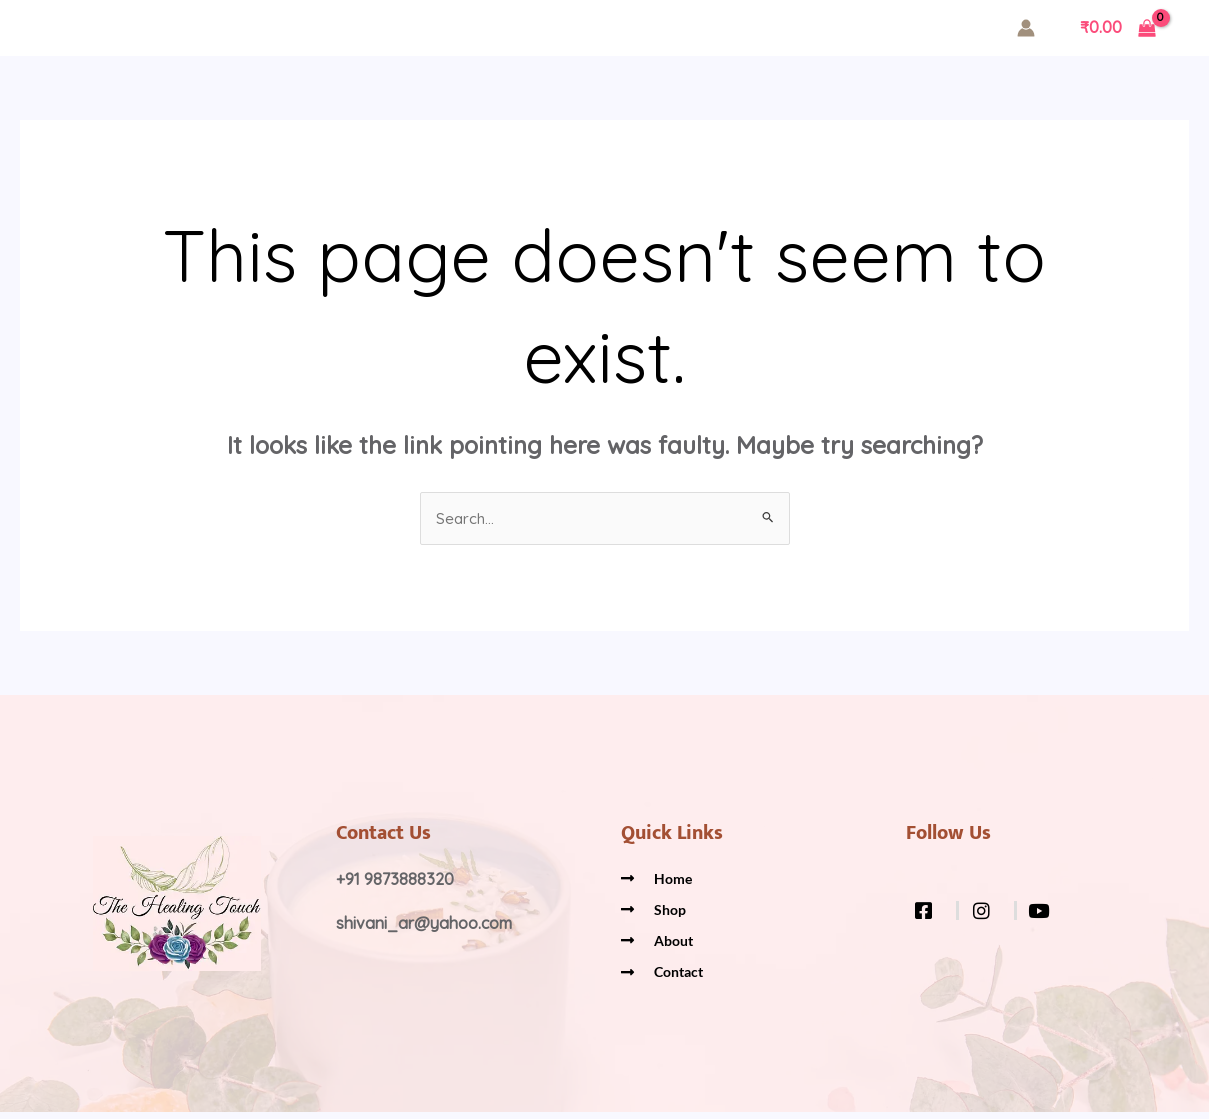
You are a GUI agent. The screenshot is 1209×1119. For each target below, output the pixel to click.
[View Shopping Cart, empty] (1117, 28)
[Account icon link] (1026, 28)
